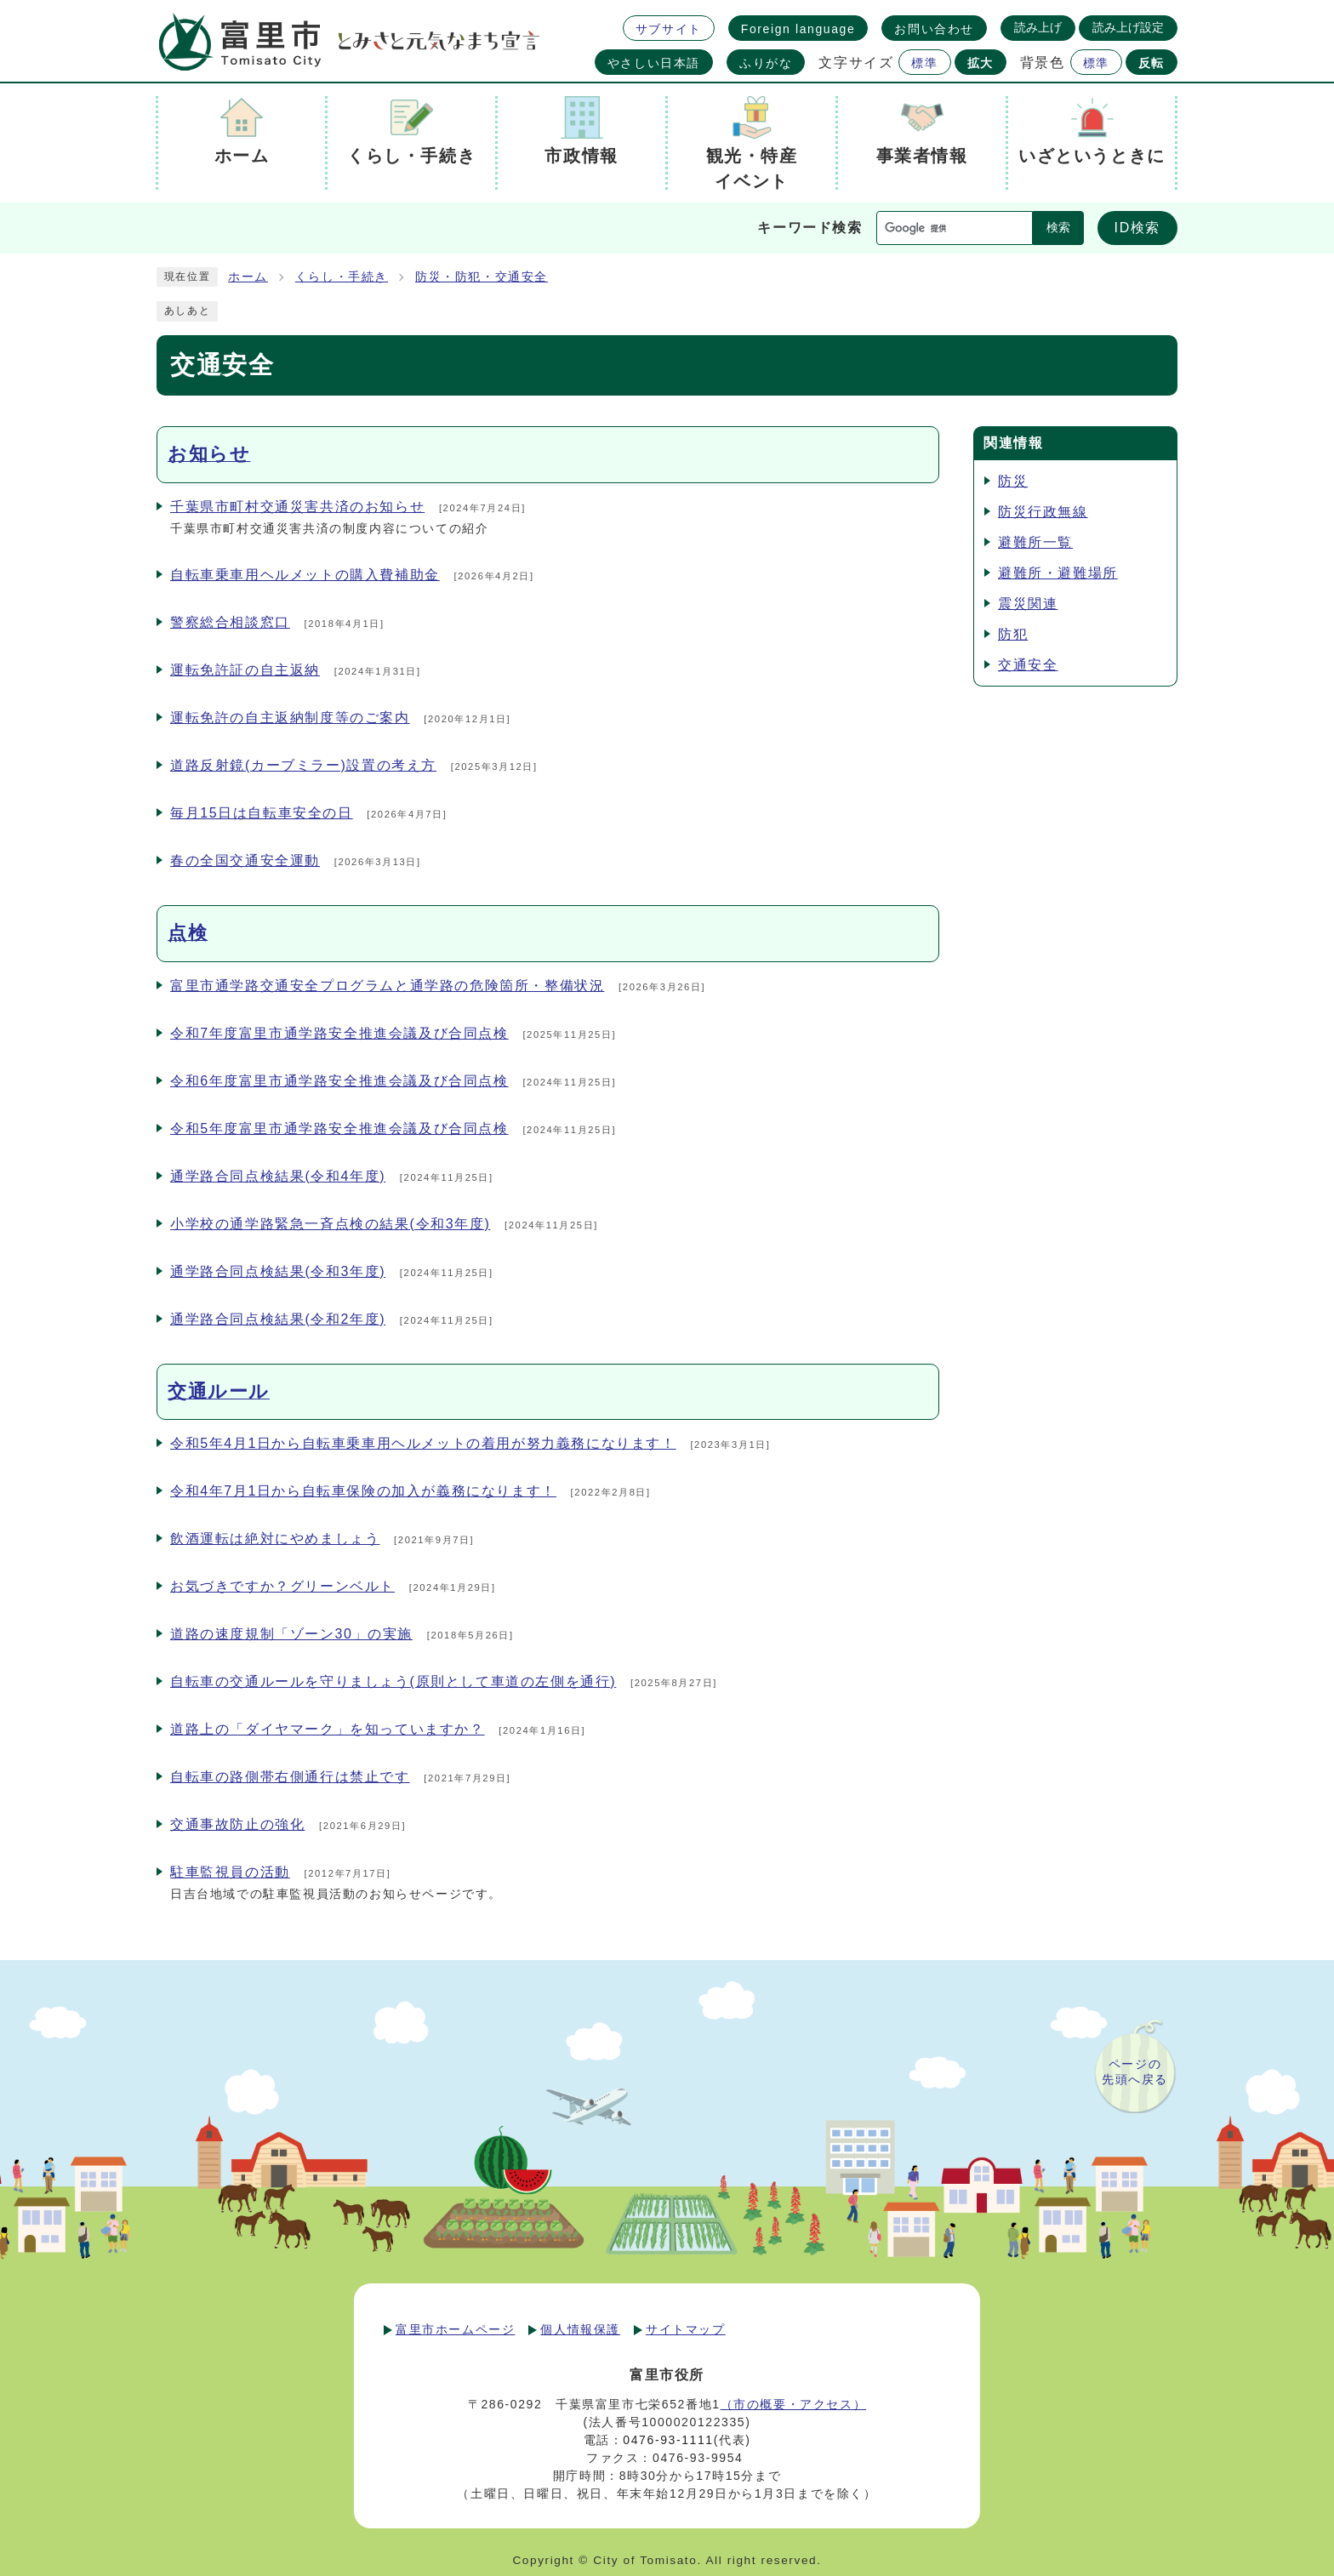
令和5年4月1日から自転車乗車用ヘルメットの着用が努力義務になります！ (423, 1443)
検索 (1058, 227)
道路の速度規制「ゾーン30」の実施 (291, 1634)
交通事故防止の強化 (237, 1824)
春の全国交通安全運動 (245, 860)
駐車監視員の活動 (230, 1872)
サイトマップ (686, 2329)
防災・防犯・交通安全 (481, 277)
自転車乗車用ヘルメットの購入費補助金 (305, 574)
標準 (924, 63)
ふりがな (765, 63)
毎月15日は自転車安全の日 (261, 813)
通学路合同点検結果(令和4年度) (277, 1176)
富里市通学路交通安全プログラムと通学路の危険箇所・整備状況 (387, 985)
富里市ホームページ (455, 2329)
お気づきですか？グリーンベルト (282, 1586)
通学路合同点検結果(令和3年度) (277, 1271)
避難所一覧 (1035, 542)
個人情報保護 (580, 2329)
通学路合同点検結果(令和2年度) (277, 1319)
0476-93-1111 (668, 2440)
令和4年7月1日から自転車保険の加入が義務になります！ (363, 1491)
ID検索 (1137, 227)
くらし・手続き (341, 277)
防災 (1013, 481)
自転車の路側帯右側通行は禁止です (290, 1777)
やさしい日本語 (653, 63)
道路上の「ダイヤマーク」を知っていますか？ (327, 1729)
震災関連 (1028, 603)
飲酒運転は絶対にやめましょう (274, 1538)
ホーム (248, 277)
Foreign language (798, 29)
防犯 (1013, 634)
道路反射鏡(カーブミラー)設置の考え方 (303, 765)
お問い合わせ (934, 29)
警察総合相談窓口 (230, 622)
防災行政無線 (1043, 511)
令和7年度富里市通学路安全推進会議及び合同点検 (339, 1033)
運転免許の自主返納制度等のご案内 (290, 717)
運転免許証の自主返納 (245, 670)
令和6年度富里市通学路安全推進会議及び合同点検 (339, 1081)
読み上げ (1038, 27)
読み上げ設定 (1128, 27)
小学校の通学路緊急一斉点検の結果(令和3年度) (330, 1224)
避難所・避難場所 (1058, 573)
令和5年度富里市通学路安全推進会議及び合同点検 (339, 1128)
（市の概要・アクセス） (794, 2404)
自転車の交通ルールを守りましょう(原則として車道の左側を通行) (393, 1681)
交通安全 (1028, 665)
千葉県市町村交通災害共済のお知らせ (297, 506)
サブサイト (669, 29)
